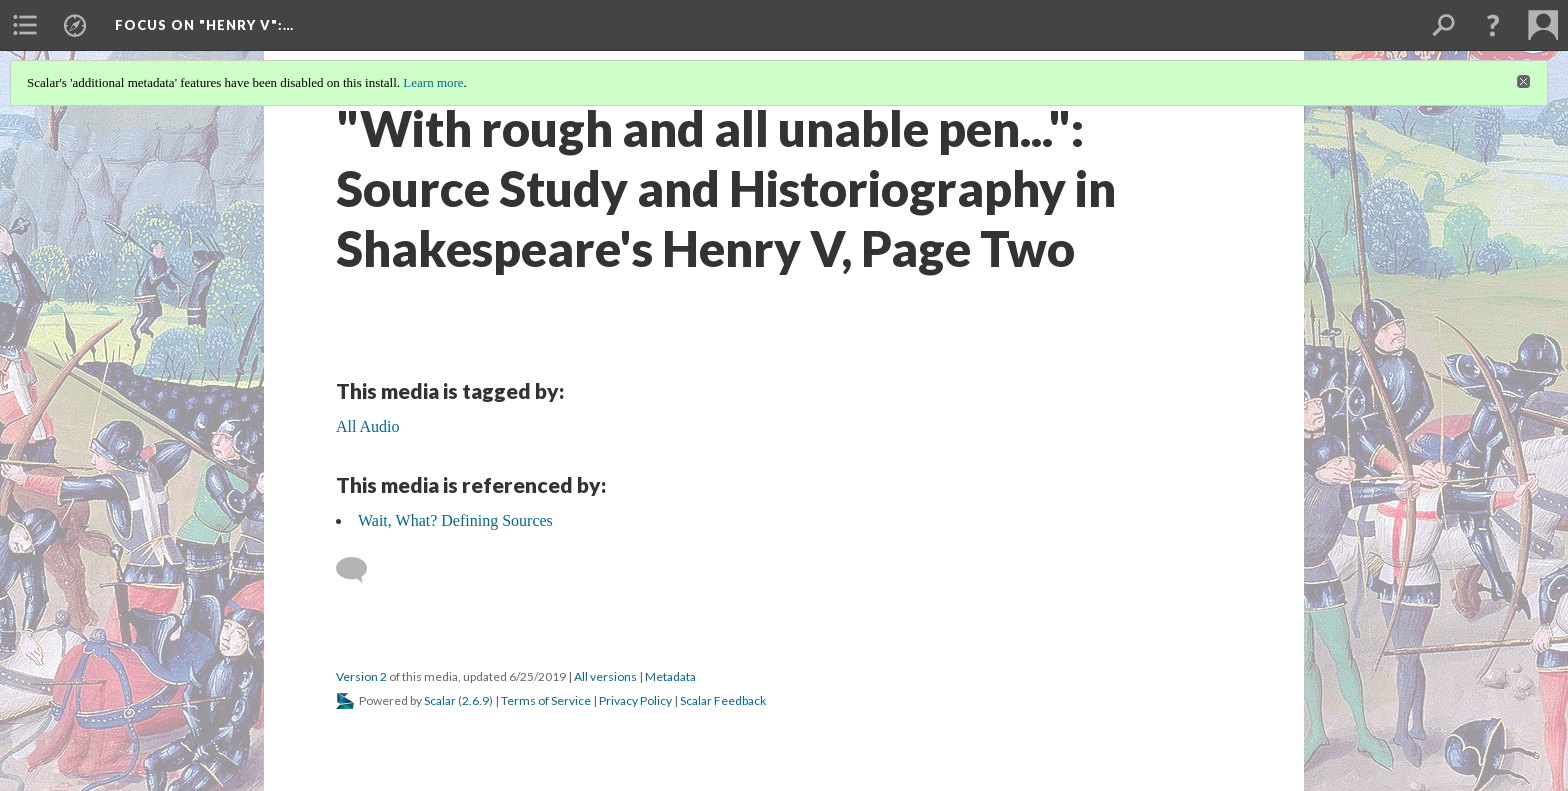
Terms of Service (546, 700)
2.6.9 (475, 700)
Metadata (670, 676)
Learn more (433, 82)
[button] (1493, 25)
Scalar (440, 700)
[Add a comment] (360, 570)
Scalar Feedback (723, 700)
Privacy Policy (635, 700)
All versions (605, 676)
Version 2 (361, 676)
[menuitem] (25, 25)
